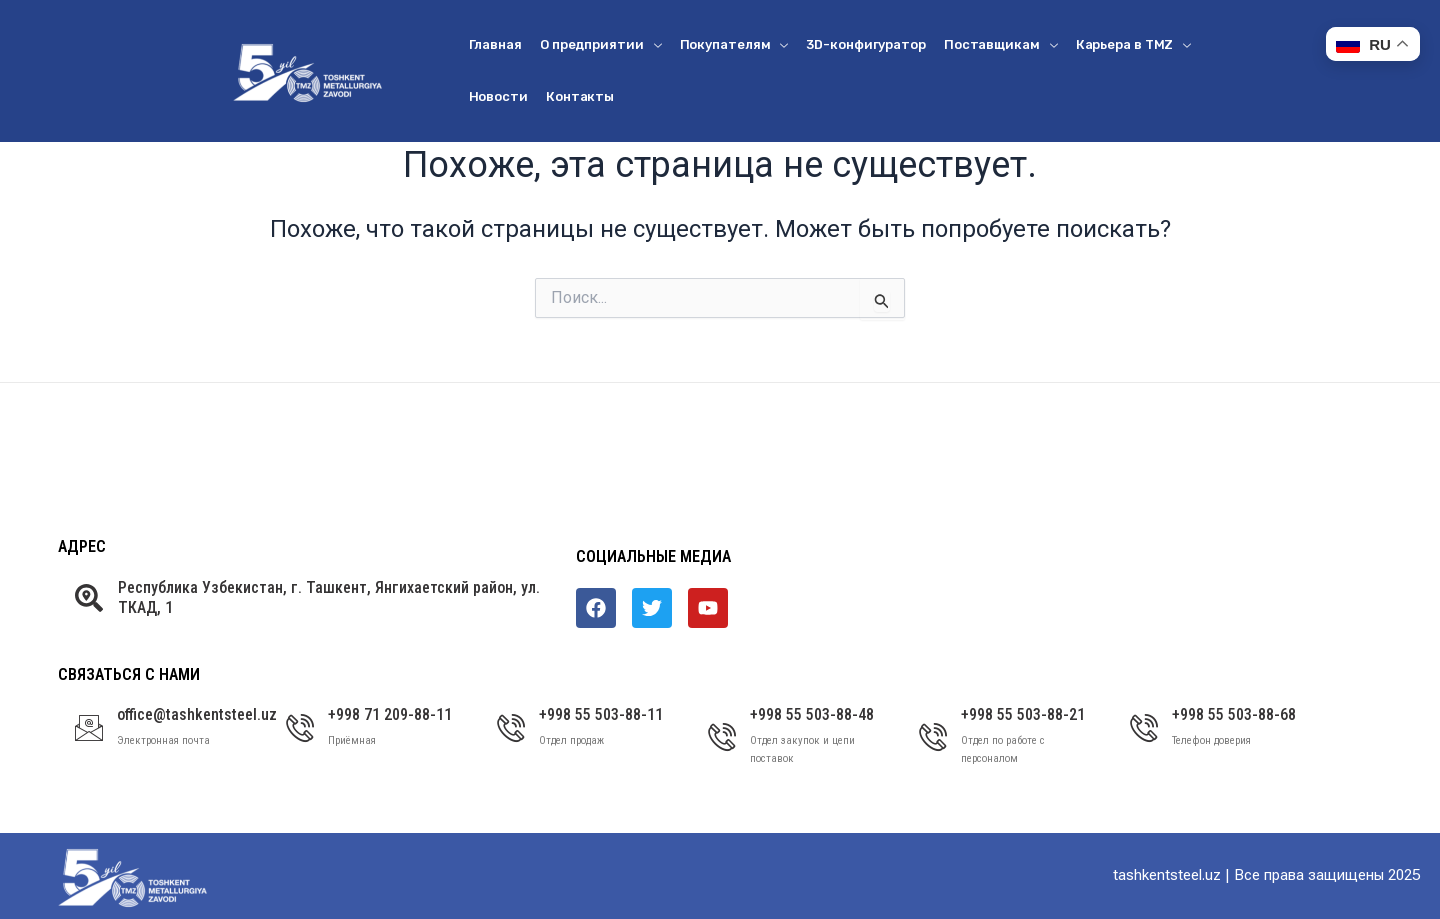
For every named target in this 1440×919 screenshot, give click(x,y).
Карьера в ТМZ (1134, 44)
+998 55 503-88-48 (812, 714)
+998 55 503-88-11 (601, 714)
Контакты (580, 96)
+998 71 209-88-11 (390, 714)
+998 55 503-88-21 (1023, 714)
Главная (495, 44)
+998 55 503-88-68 (1234, 714)
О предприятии (601, 44)
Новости (498, 96)
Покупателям (734, 44)
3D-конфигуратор (866, 44)
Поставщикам (1001, 44)
